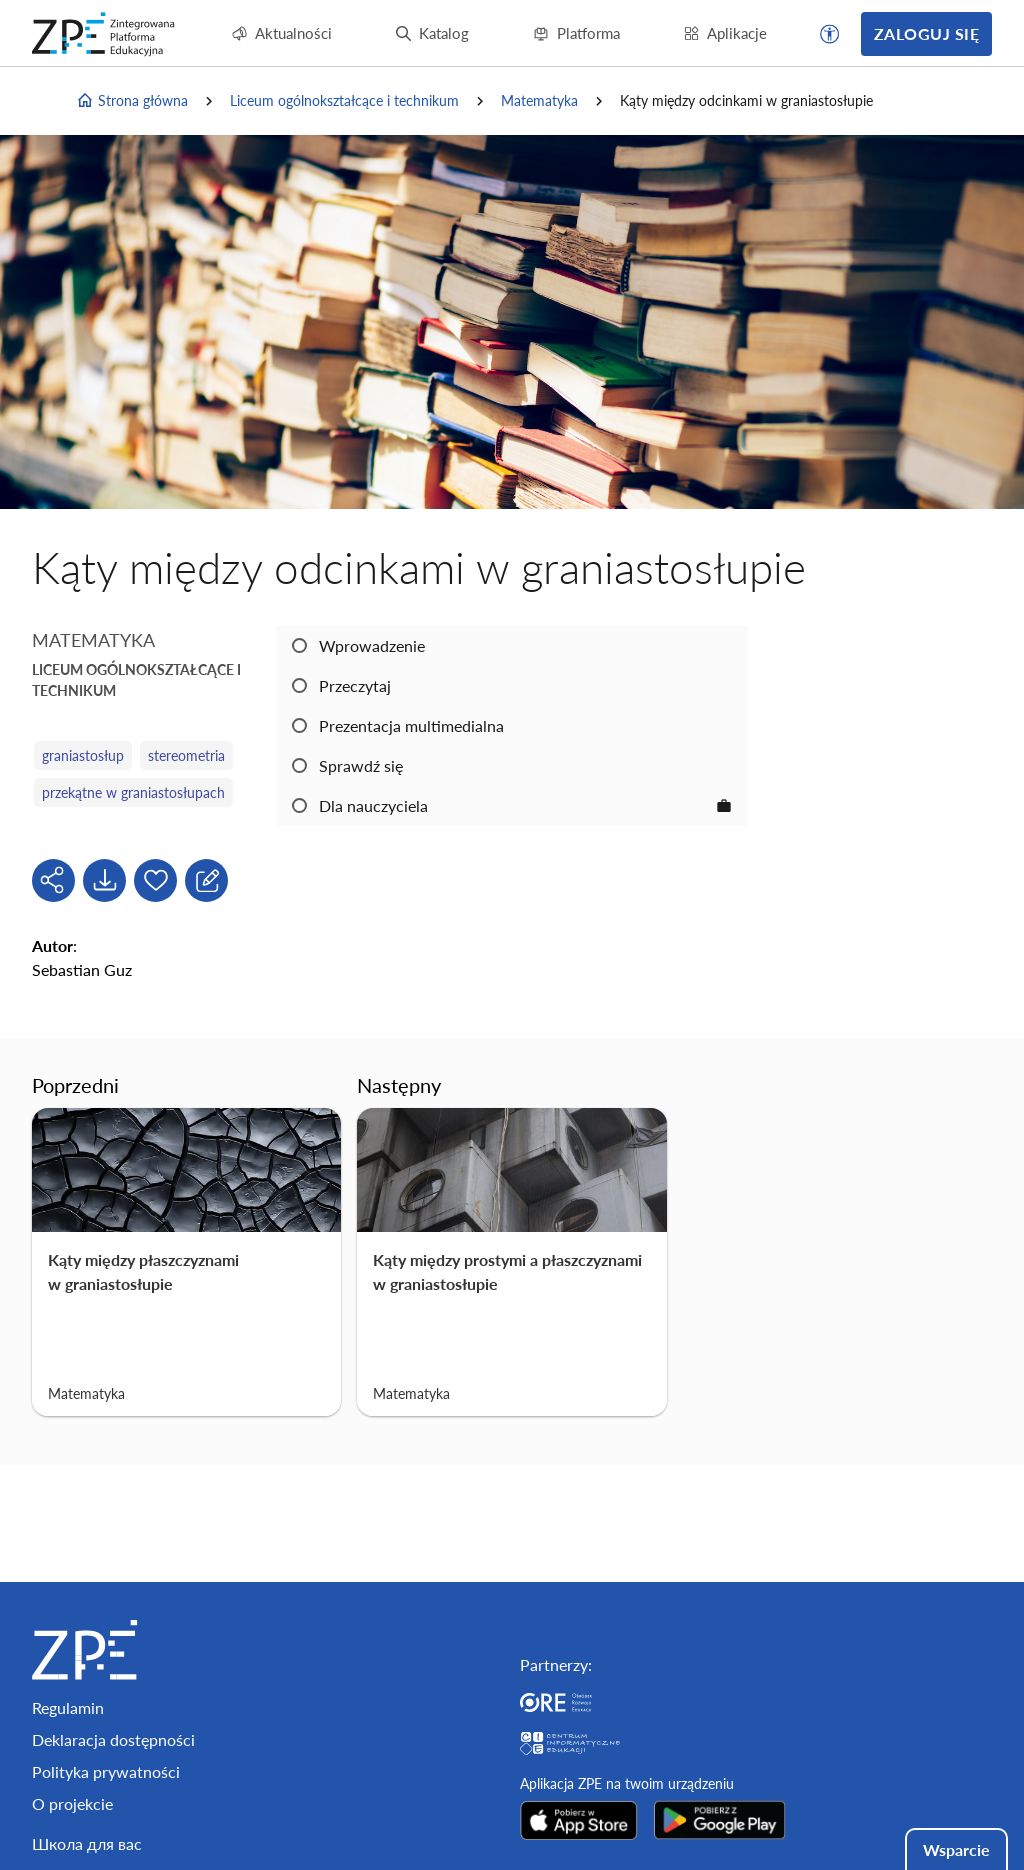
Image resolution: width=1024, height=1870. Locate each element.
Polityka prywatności (106, 1771)
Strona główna (132, 101)
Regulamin (68, 1707)
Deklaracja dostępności (113, 1739)
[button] (830, 34)
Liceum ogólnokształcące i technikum (344, 100)
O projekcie (72, 1803)
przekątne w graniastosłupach (133, 792)
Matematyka (539, 100)
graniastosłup (83, 755)
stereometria (186, 755)
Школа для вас (87, 1843)
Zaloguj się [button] (926, 33)
